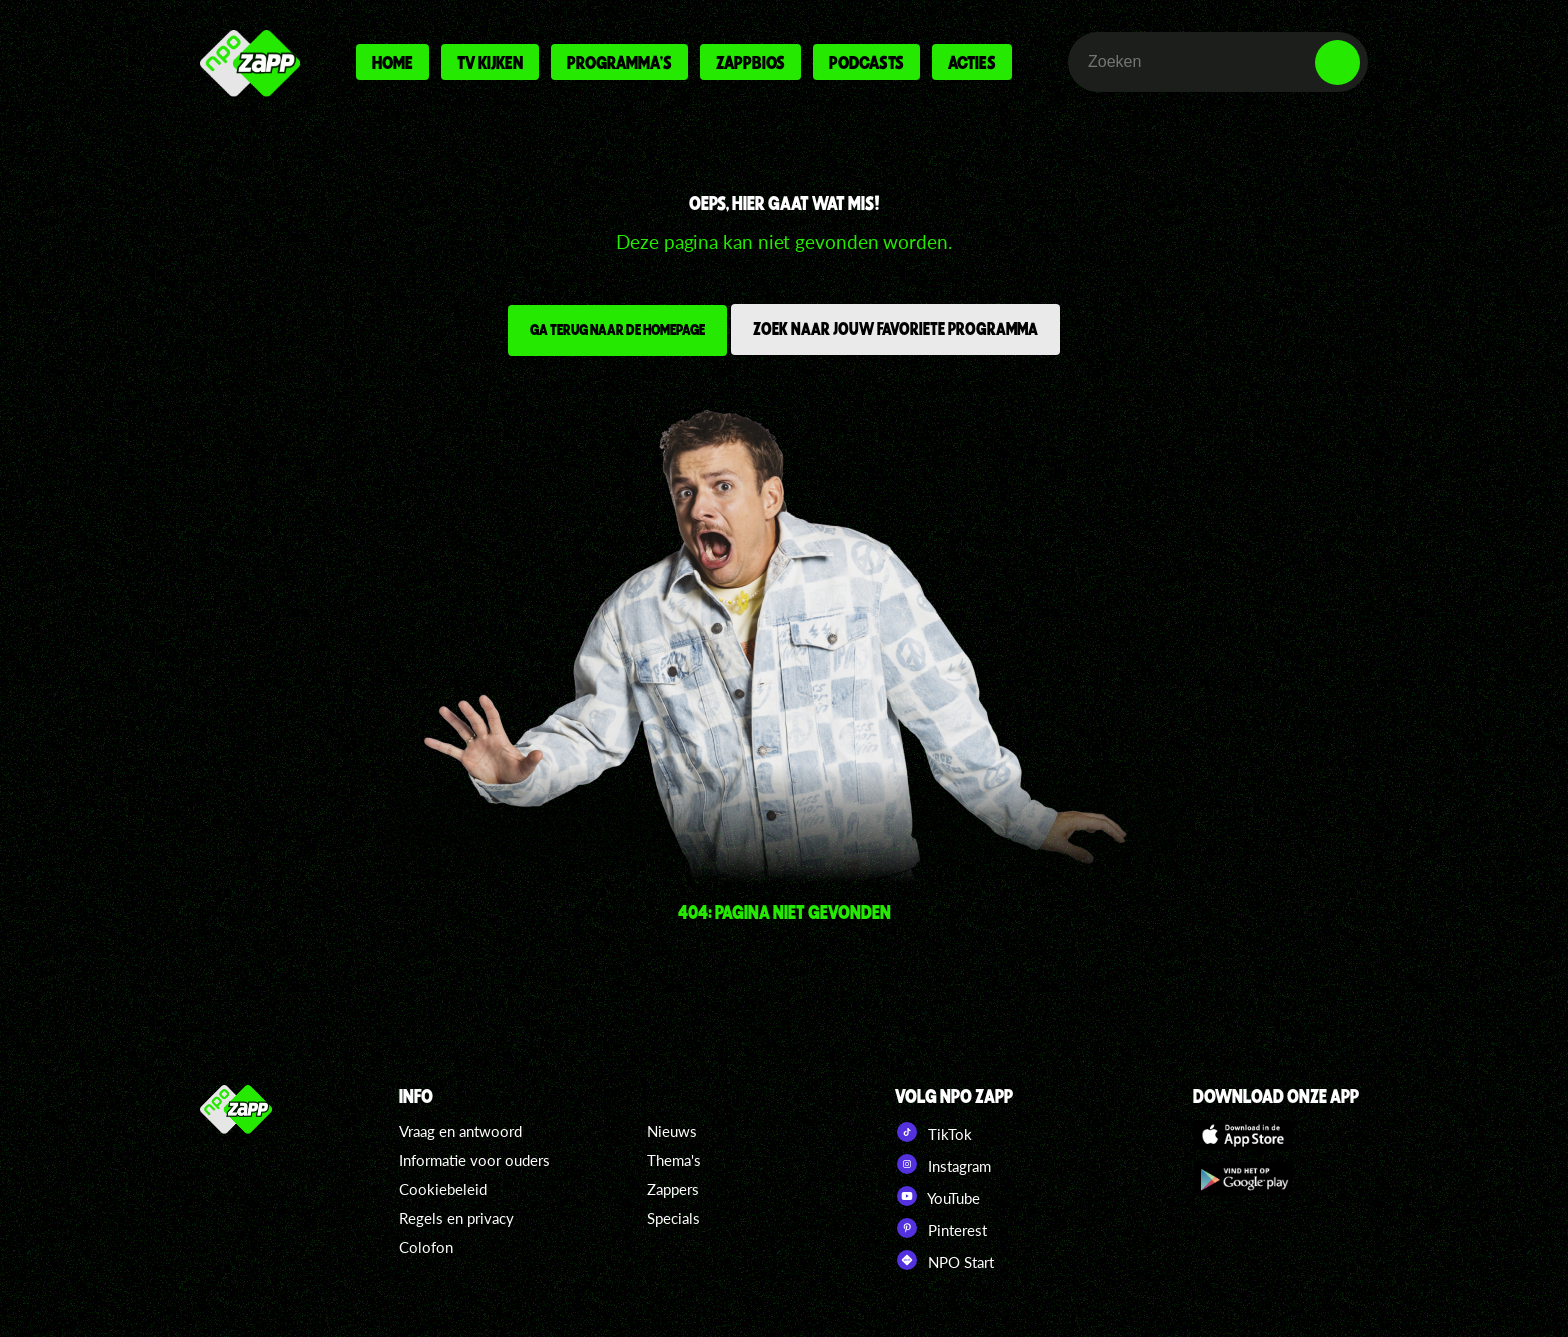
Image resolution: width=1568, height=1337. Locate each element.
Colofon (426, 1247)
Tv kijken (490, 62)
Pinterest (941, 1228)
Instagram (943, 1164)
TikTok (933, 1132)
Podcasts (866, 62)
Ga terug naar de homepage (617, 329)
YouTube (937, 1196)
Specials (673, 1218)
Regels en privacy (456, 1218)
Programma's (619, 62)
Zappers (673, 1189)
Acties (972, 62)
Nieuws (672, 1131)
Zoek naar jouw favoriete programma (895, 328)
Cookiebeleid (443, 1189)
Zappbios (750, 62)
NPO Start (944, 1260)
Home (392, 62)
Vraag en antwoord (460, 1131)
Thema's (674, 1160)
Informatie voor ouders (474, 1160)
